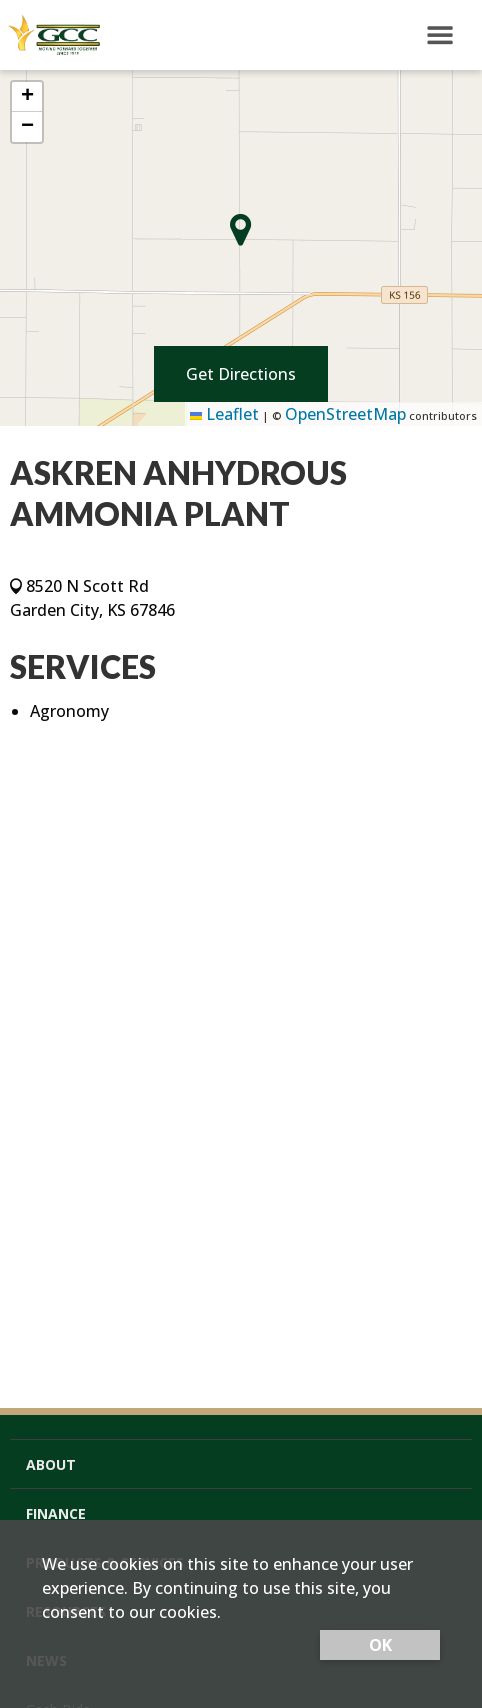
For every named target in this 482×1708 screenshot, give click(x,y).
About (51, 1464)
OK (380, 1645)
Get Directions (241, 374)
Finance (56, 1513)
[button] (27, 97)
